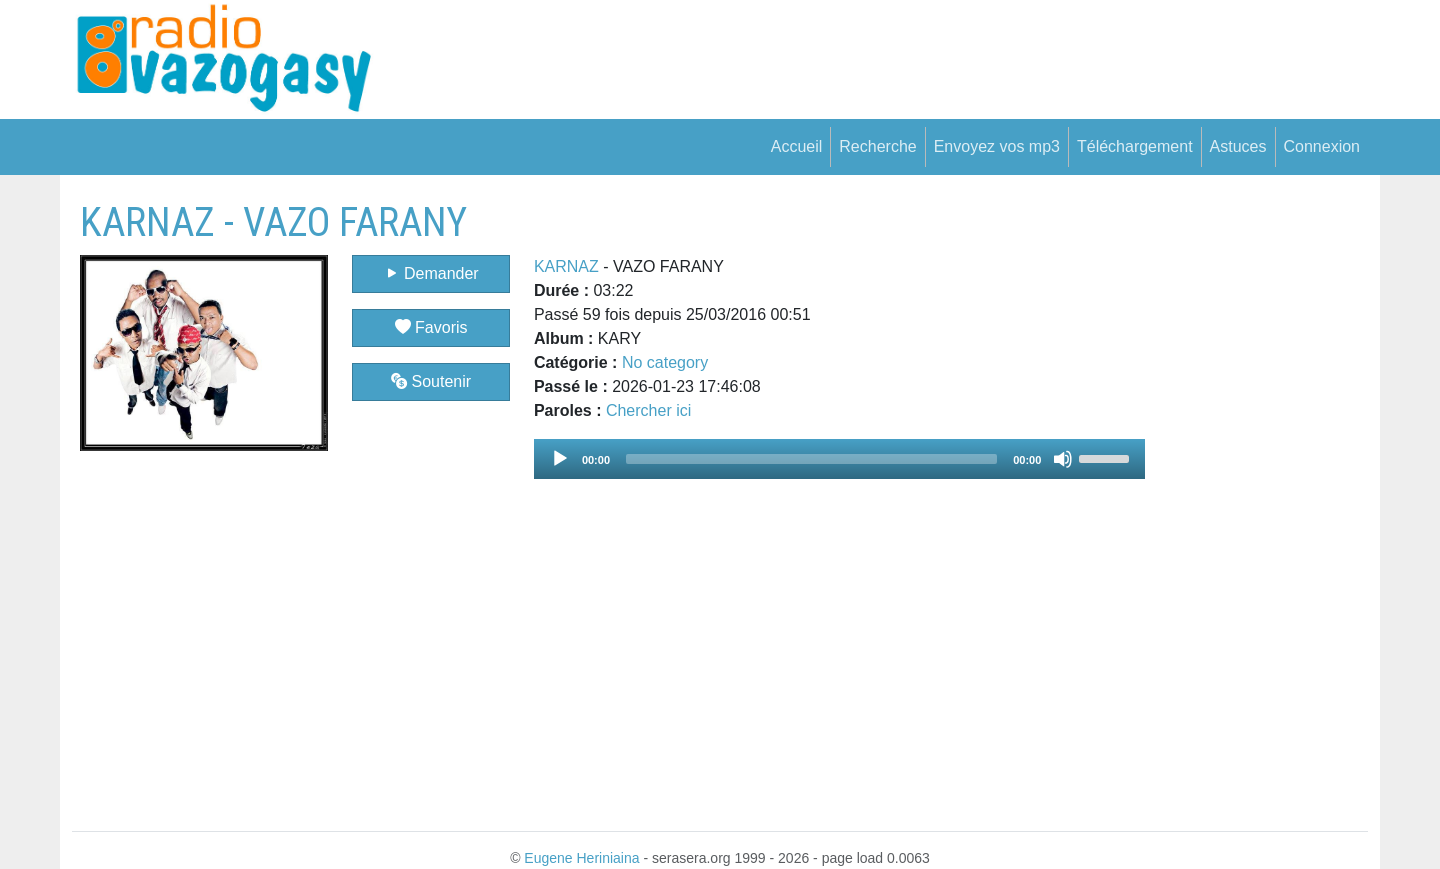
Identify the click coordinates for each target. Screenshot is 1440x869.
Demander (431, 273)
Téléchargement (1135, 146)
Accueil (797, 146)
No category (665, 362)
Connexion (1322, 146)
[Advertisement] (1256, 499)
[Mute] (1063, 459)
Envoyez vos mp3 (997, 146)
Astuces (1238, 146)
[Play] (560, 459)
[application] (839, 459)
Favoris (431, 327)
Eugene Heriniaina (581, 858)
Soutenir (431, 381)
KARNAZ (566, 266)
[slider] (811, 459)
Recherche (877, 146)
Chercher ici (648, 410)
